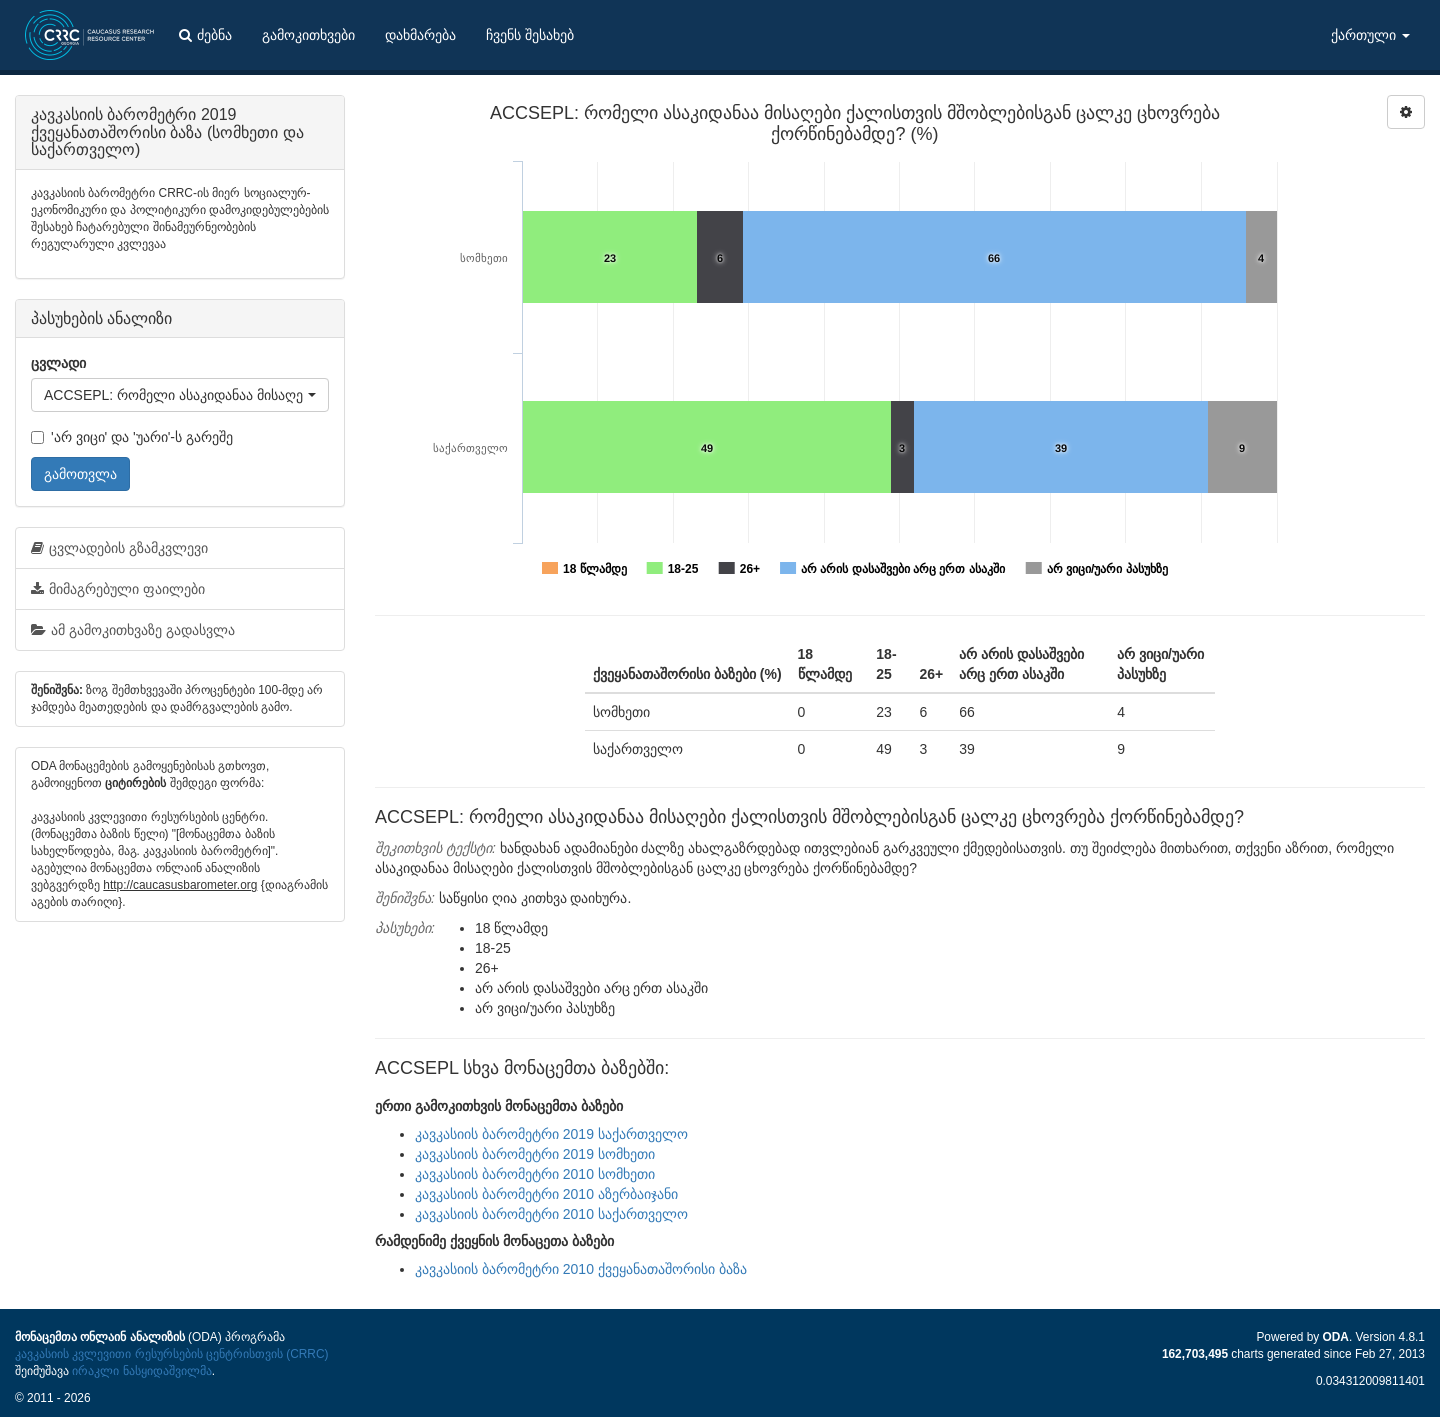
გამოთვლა (80, 474)
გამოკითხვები (308, 35)
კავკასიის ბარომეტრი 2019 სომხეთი (535, 1154)
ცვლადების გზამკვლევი (119, 548)
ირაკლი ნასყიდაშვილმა (141, 1371)
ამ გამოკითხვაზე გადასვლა (133, 630)
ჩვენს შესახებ (530, 35)
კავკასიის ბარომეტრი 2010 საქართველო (551, 1214)
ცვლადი (58, 363)
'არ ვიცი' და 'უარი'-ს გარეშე (132, 437)
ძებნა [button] (205, 35)
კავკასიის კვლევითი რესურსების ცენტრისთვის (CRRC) (171, 1354)
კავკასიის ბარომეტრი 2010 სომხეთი (535, 1174)
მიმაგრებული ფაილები (118, 589)
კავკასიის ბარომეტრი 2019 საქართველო (551, 1134)
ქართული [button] (1370, 35)
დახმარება (420, 35)
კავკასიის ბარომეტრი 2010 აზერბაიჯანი (546, 1194)
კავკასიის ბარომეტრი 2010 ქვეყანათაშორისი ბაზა (581, 1269)
